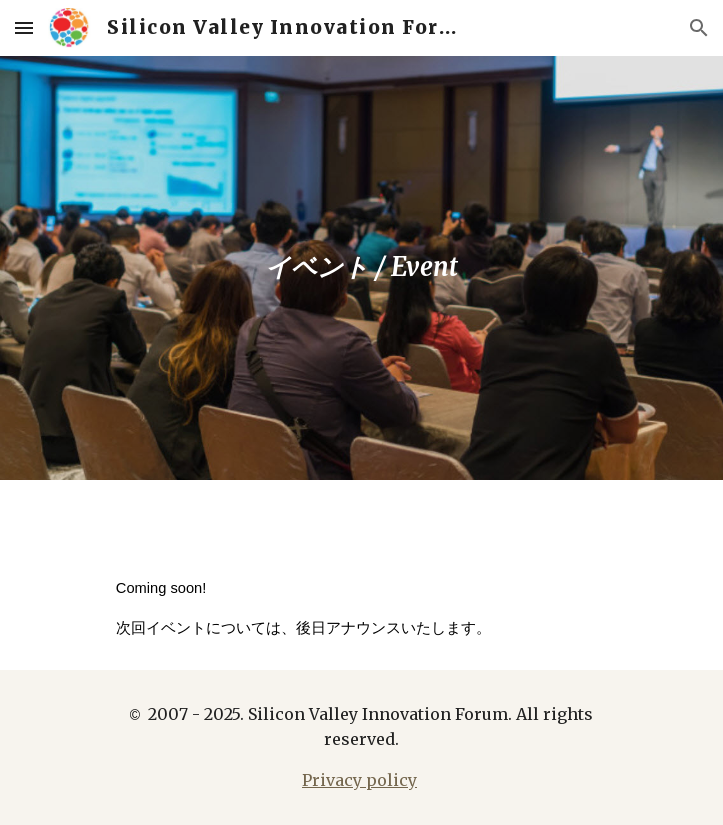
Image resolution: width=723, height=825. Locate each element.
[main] (361, 268)
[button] (24, 27)
